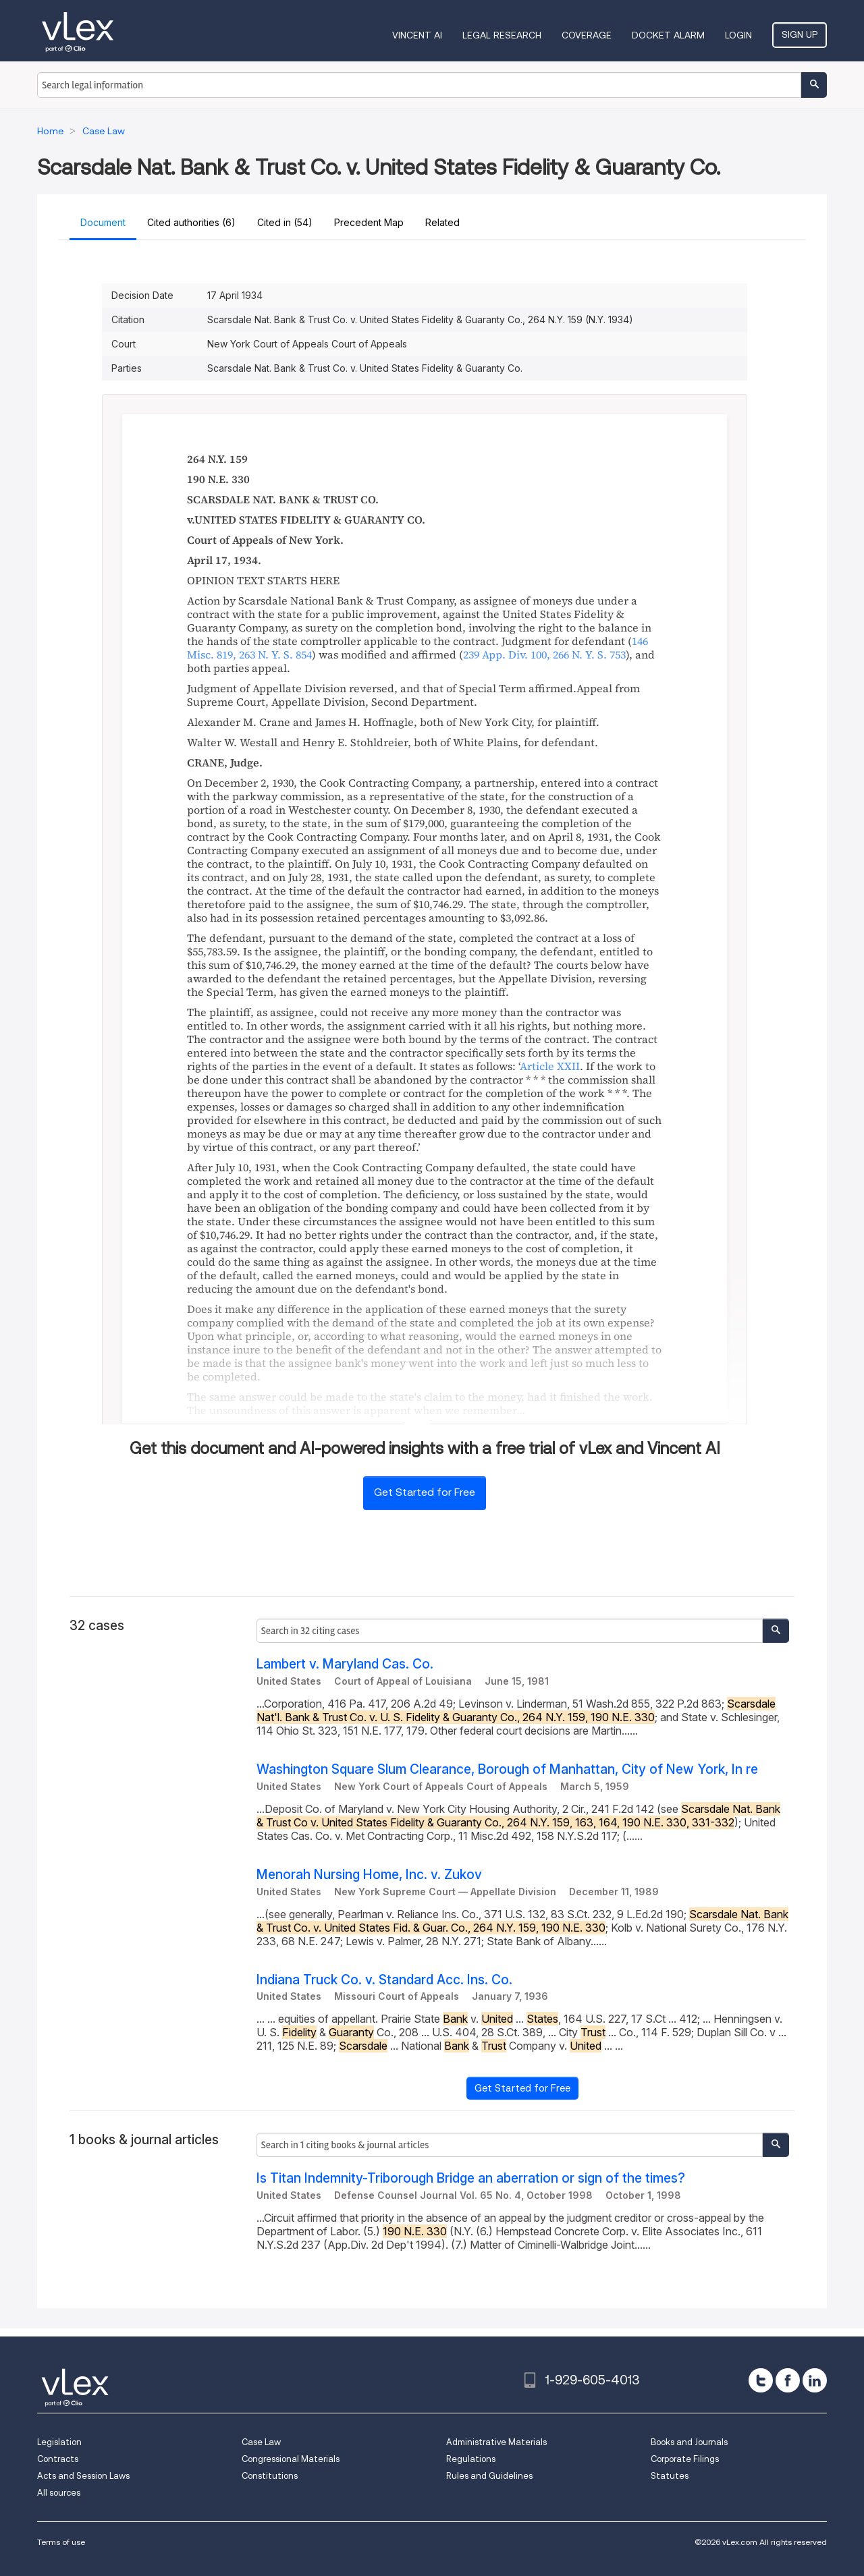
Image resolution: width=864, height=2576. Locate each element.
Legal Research (501, 35)
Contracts (57, 2459)
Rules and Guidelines (489, 2476)
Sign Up (799, 34)
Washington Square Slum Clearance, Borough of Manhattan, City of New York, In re (507, 1769)
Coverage (587, 35)
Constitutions (270, 2476)
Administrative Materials (496, 2442)
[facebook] (788, 2380)
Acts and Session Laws (83, 2476)
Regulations (470, 2459)
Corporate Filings (685, 2459)
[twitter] (761, 2380)
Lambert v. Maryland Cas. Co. (344, 1664)
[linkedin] (815, 2380)
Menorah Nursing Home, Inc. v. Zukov (369, 1874)
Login (738, 35)
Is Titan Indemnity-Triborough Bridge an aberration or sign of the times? (470, 2178)
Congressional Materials (291, 2459)
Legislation (59, 2442)
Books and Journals (689, 2442)
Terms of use (61, 2542)
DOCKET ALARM (668, 35)
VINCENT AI (417, 35)
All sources (58, 2493)
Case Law (261, 2442)
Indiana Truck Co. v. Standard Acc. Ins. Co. (384, 1980)
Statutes (669, 2476)
